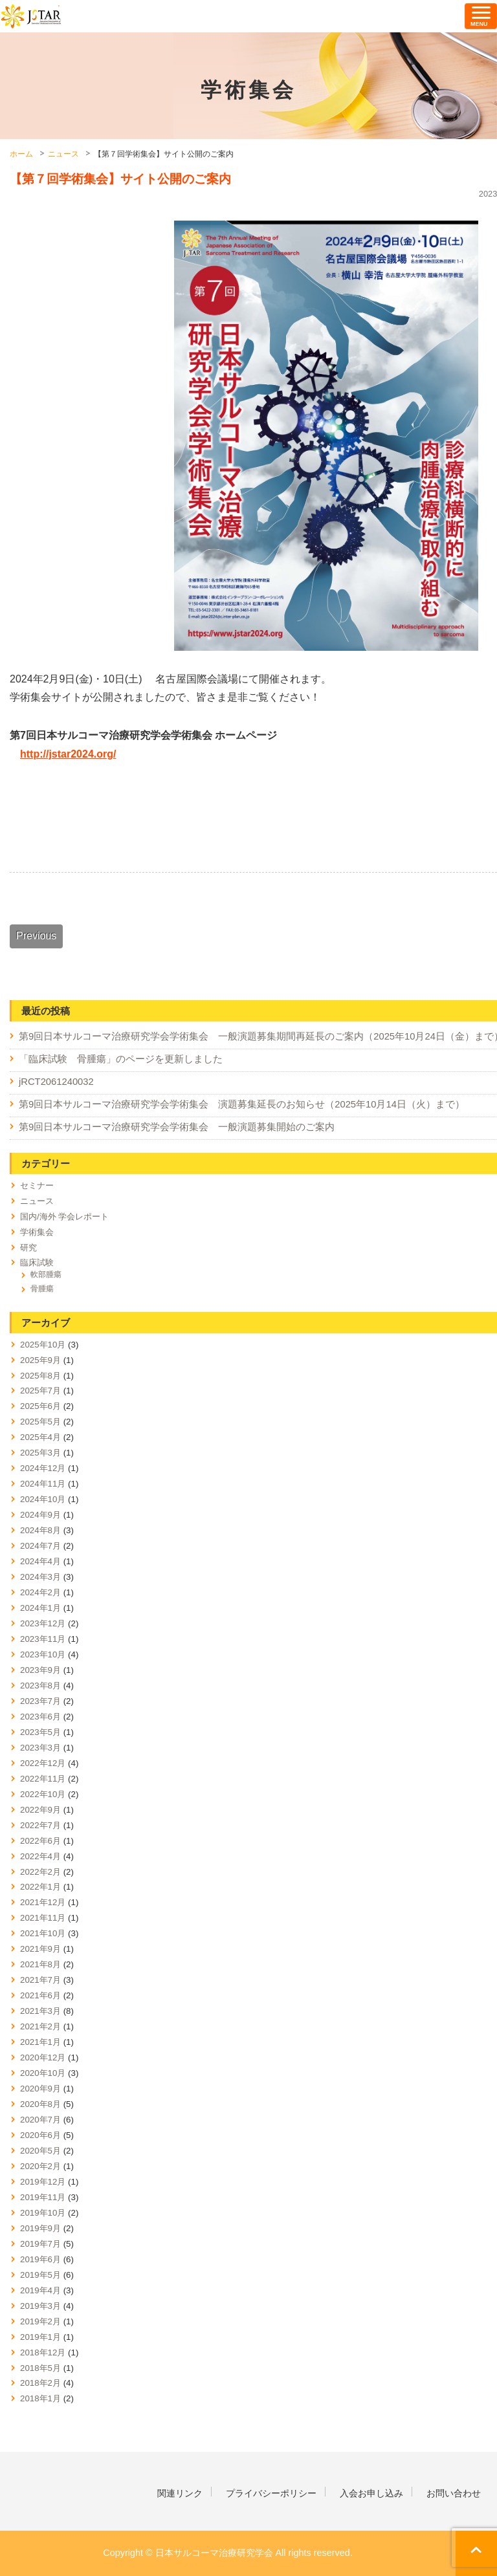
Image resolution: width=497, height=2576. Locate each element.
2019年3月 (40, 2306)
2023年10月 (42, 1654)
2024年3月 (40, 1577)
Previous (36, 935)
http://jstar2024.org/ (68, 753)
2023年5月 (40, 1732)
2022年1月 (40, 1887)
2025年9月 (40, 1360)
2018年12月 (42, 2352)
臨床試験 (37, 1262)
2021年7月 (40, 1980)
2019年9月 (40, 2228)
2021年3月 (40, 2011)
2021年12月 (42, 1902)
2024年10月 (42, 1499)
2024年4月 (40, 1561)
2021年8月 (40, 1964)
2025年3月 (40, 1452)
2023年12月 (42, 1623)
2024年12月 (42, 1468)
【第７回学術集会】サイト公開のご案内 (120, 179)
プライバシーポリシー (271, 2493)
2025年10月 (42, 1344)
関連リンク (180, 2493)
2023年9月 (40, 1670)
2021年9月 (40, 1949)
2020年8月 (40, 2104)
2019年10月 (42, 2213)
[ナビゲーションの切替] (481, 16)
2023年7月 (40, 1701)
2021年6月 (40, 1995)
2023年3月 (40, 1747)
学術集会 (37, 1232)
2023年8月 (40, 1685)
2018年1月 (40, 2398)
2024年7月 (40, 1546)
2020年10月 (42, 2073)
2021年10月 (42, 1933)
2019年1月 (40, 2337)
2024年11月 (42, 1484)
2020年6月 (40, 2135)
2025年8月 (40, 1376)
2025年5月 (40, 1421)
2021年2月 (40, 2026)
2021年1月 (40, 2042)
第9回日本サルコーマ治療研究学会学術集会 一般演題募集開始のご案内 (177, 1127)
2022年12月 (42, 1763)
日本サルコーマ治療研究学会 (31, 16)
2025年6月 (40, 1406)
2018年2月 (40, 2383)
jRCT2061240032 (56, 1081)
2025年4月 (40, 1437)
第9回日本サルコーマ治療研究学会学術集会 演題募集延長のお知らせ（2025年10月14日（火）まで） (242, 1104)
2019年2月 (40, 2321)
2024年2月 (40, 1592)
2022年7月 (40, 1825)
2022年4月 (40, 1856)
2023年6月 (40, 1716)
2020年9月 (40, 2088)
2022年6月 (40, 1841)
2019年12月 (42, 2182)
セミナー (37, 1185)
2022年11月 (42, 1779)
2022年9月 (40, 1810)
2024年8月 (40, 1530)
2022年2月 (40, 1872)
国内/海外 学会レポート (64, 1216)
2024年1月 (40, 1608)
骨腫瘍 (42, 1288)
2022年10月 (42, 1794)
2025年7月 (40, 1390)
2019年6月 (40, 2259)
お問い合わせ (453, 2493)
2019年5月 (40, 2275)
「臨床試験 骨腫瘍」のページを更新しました (121, 1059)
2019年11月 (42, 2197)
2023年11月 (42, 1639)
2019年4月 (40, 2290)
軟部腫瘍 (45, 1274)
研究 (28, 1247)
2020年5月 (40, 2151)
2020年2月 (40, 2166)
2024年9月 (40, 1515)
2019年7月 (40, 2244)
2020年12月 (42, 2057)
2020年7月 (40, 2119)
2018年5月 (40, 2368)
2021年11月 (42, 1918)
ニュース (37, 1201)
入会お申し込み (371, 2493)
